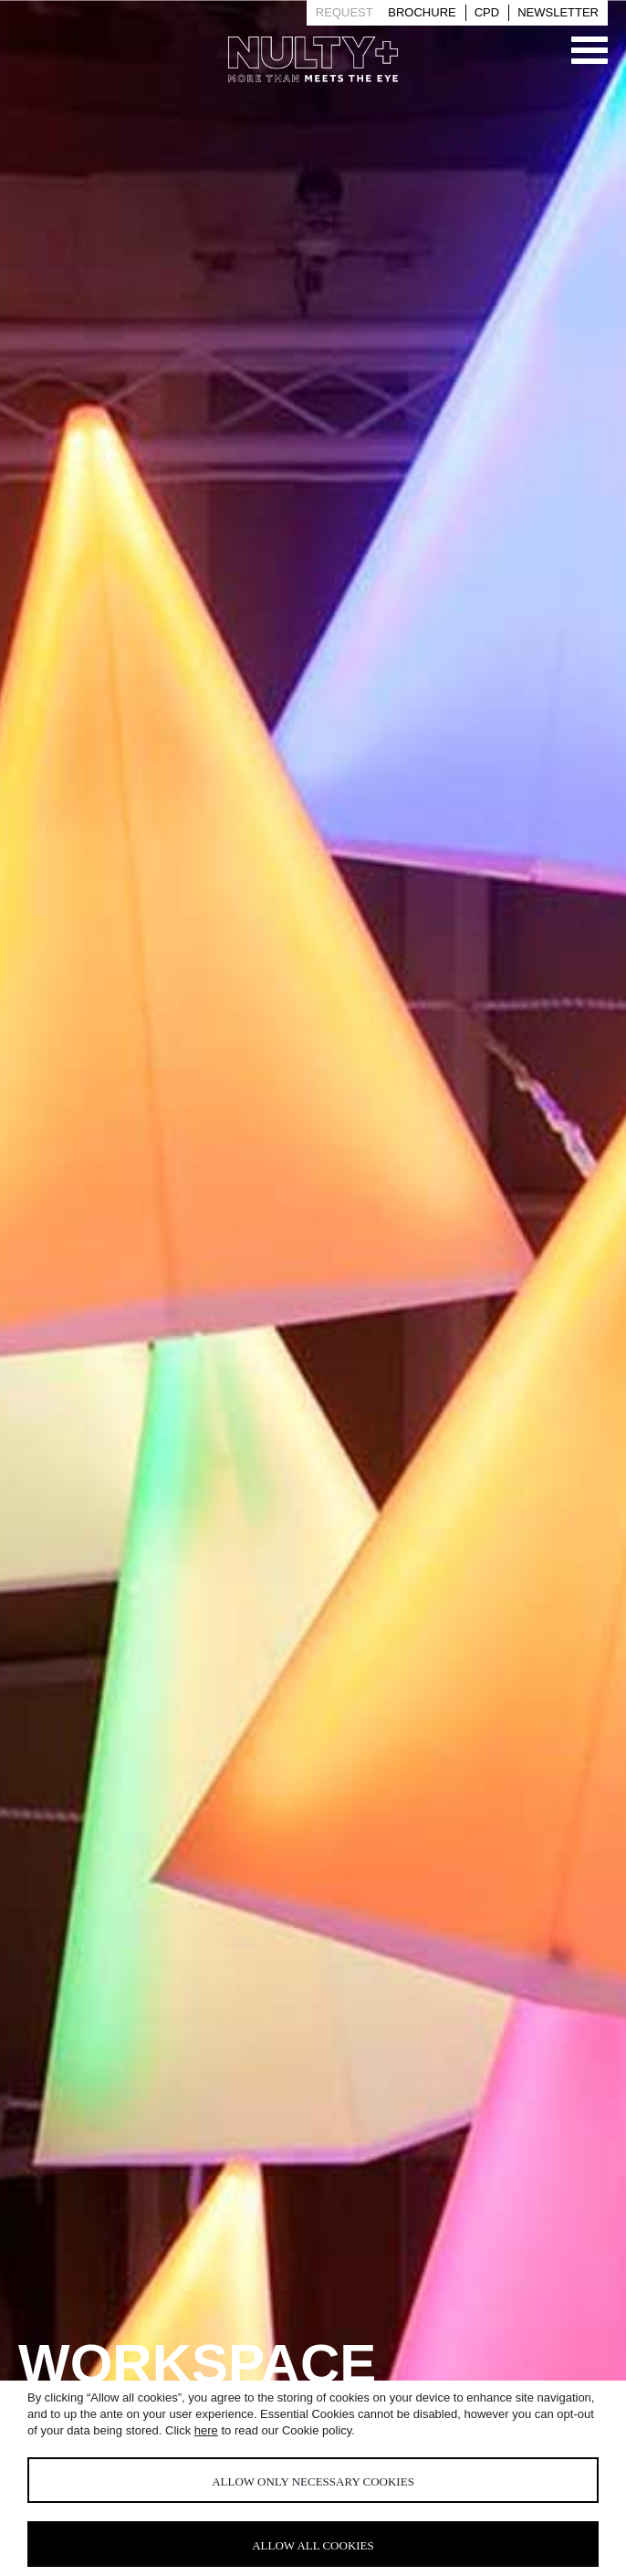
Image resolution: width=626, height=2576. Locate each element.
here (206, 2430)
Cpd (487, 12)
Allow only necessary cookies (313, 2481)
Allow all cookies (313, 2545)
